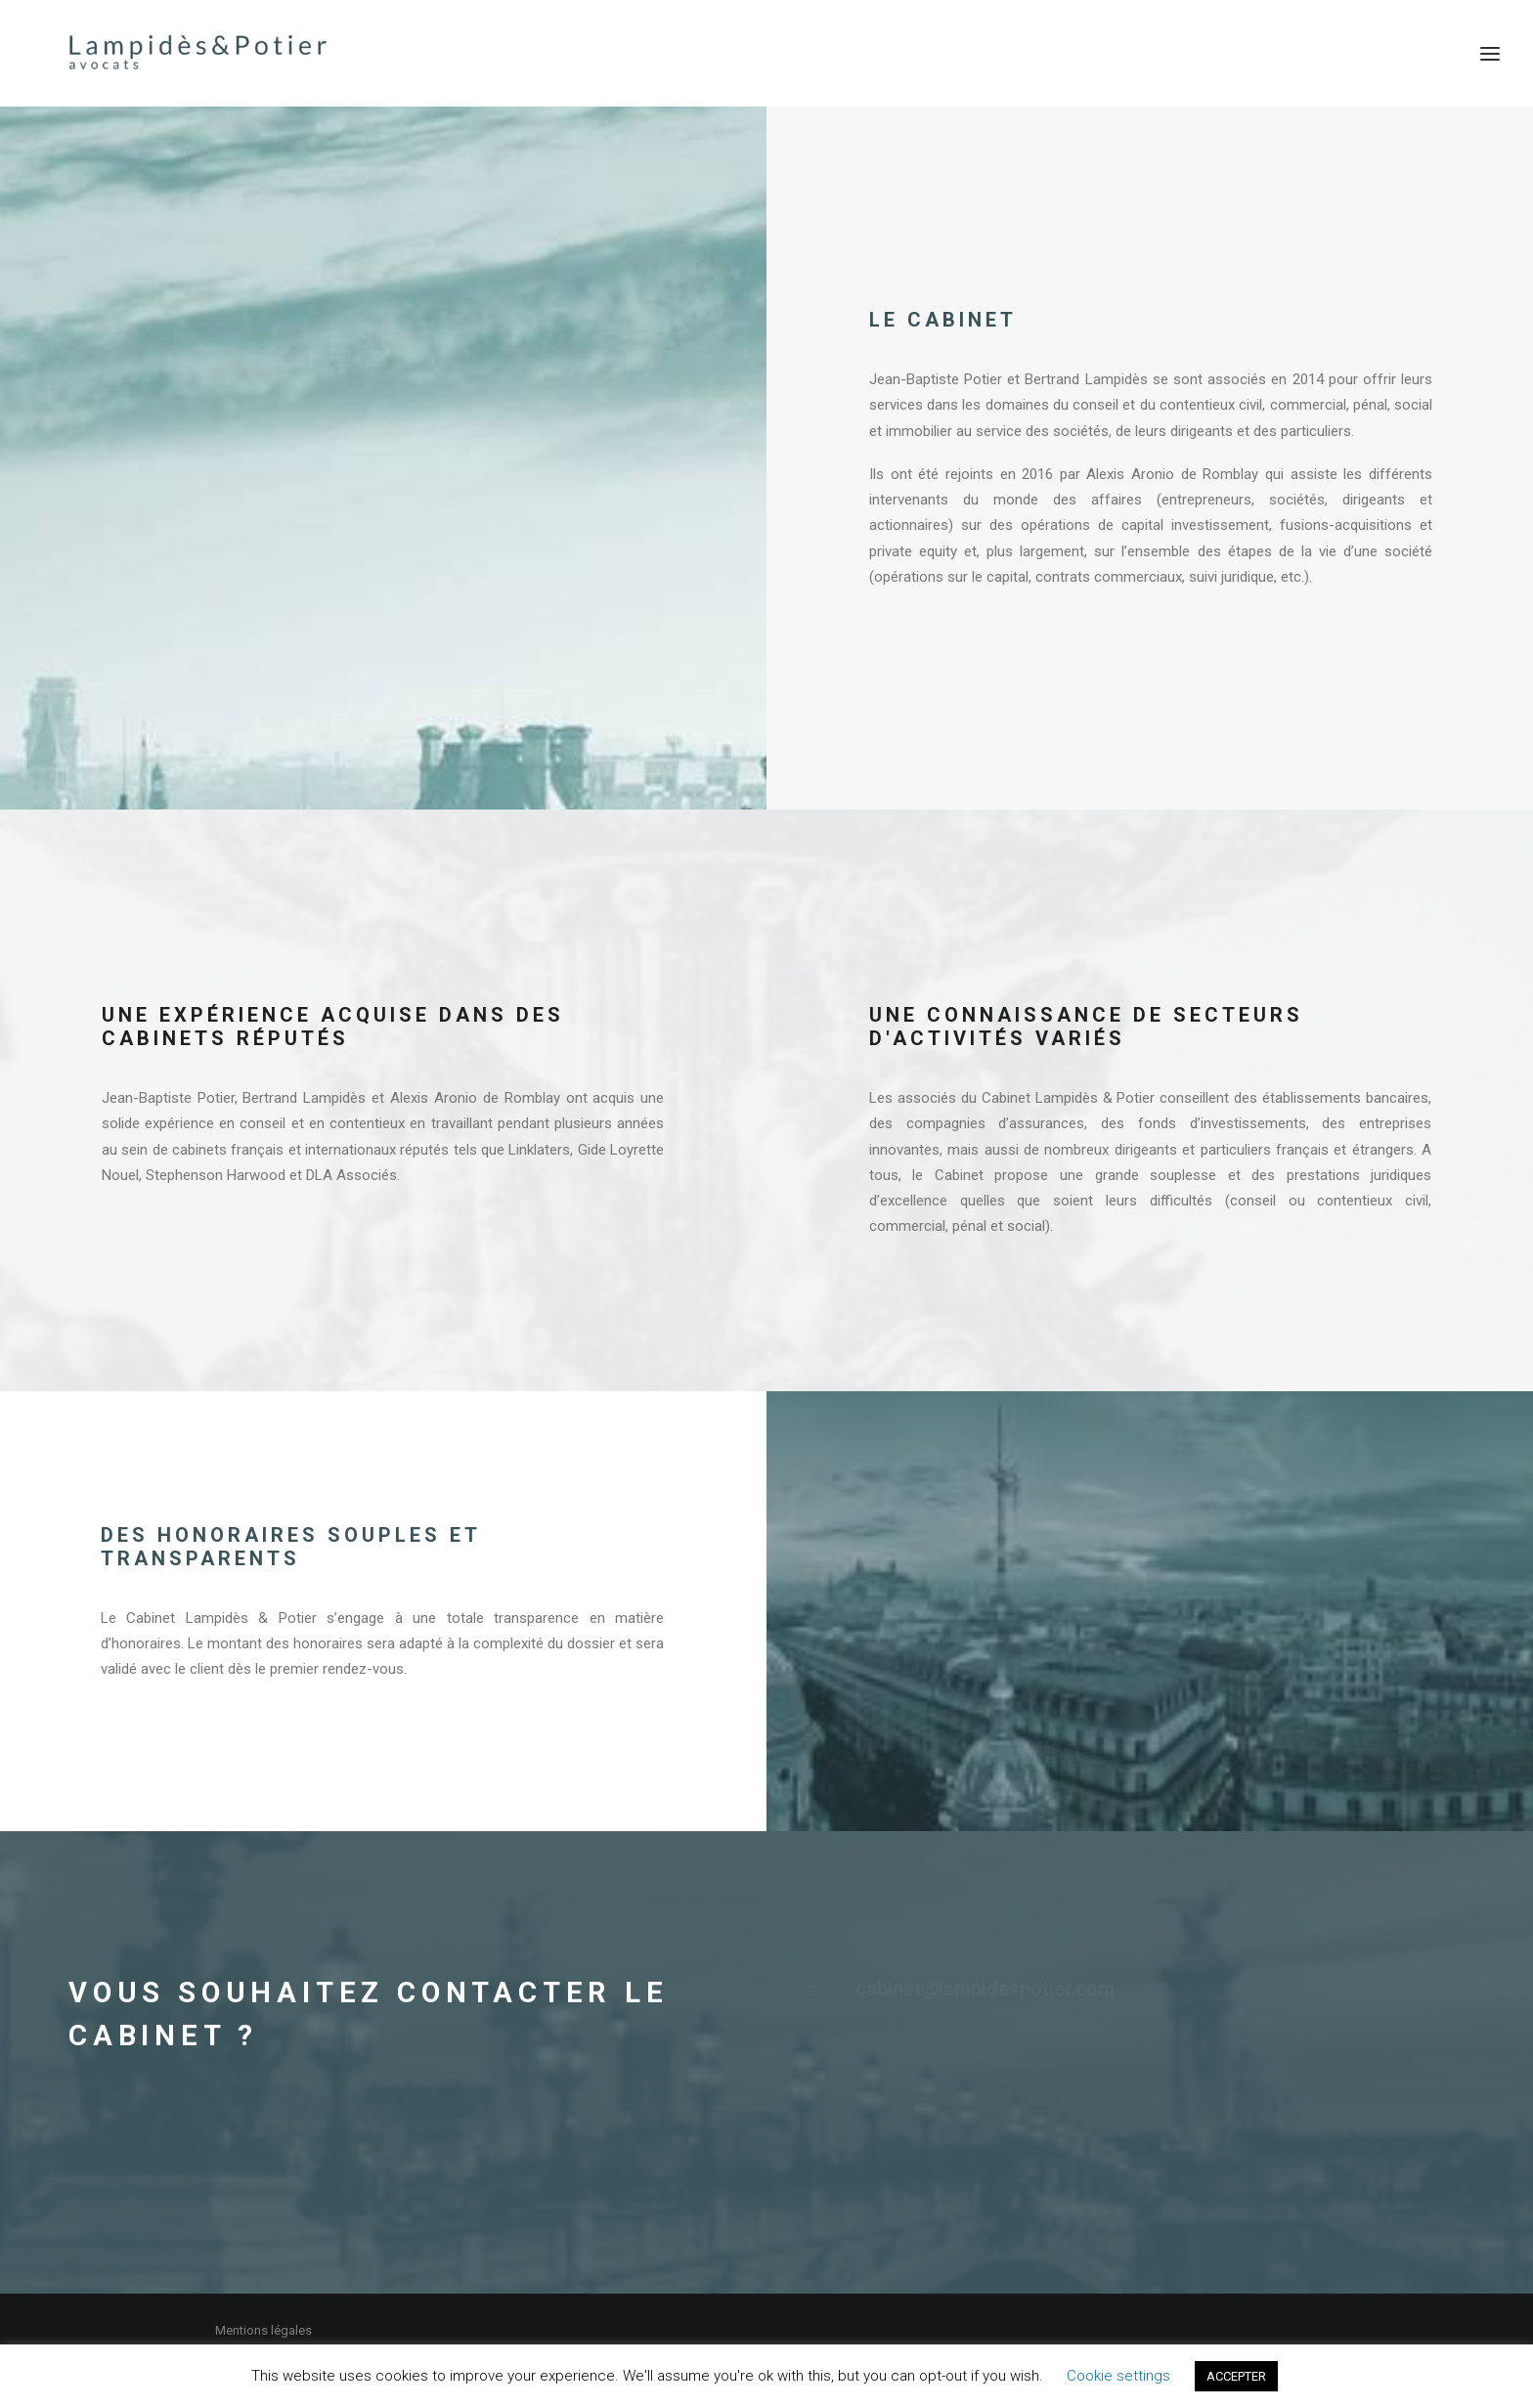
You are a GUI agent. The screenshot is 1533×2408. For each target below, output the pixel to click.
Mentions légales (263, 2330)
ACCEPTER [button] (1236, 2376)
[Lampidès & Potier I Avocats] (162, 53)
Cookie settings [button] (1118, 2376)
